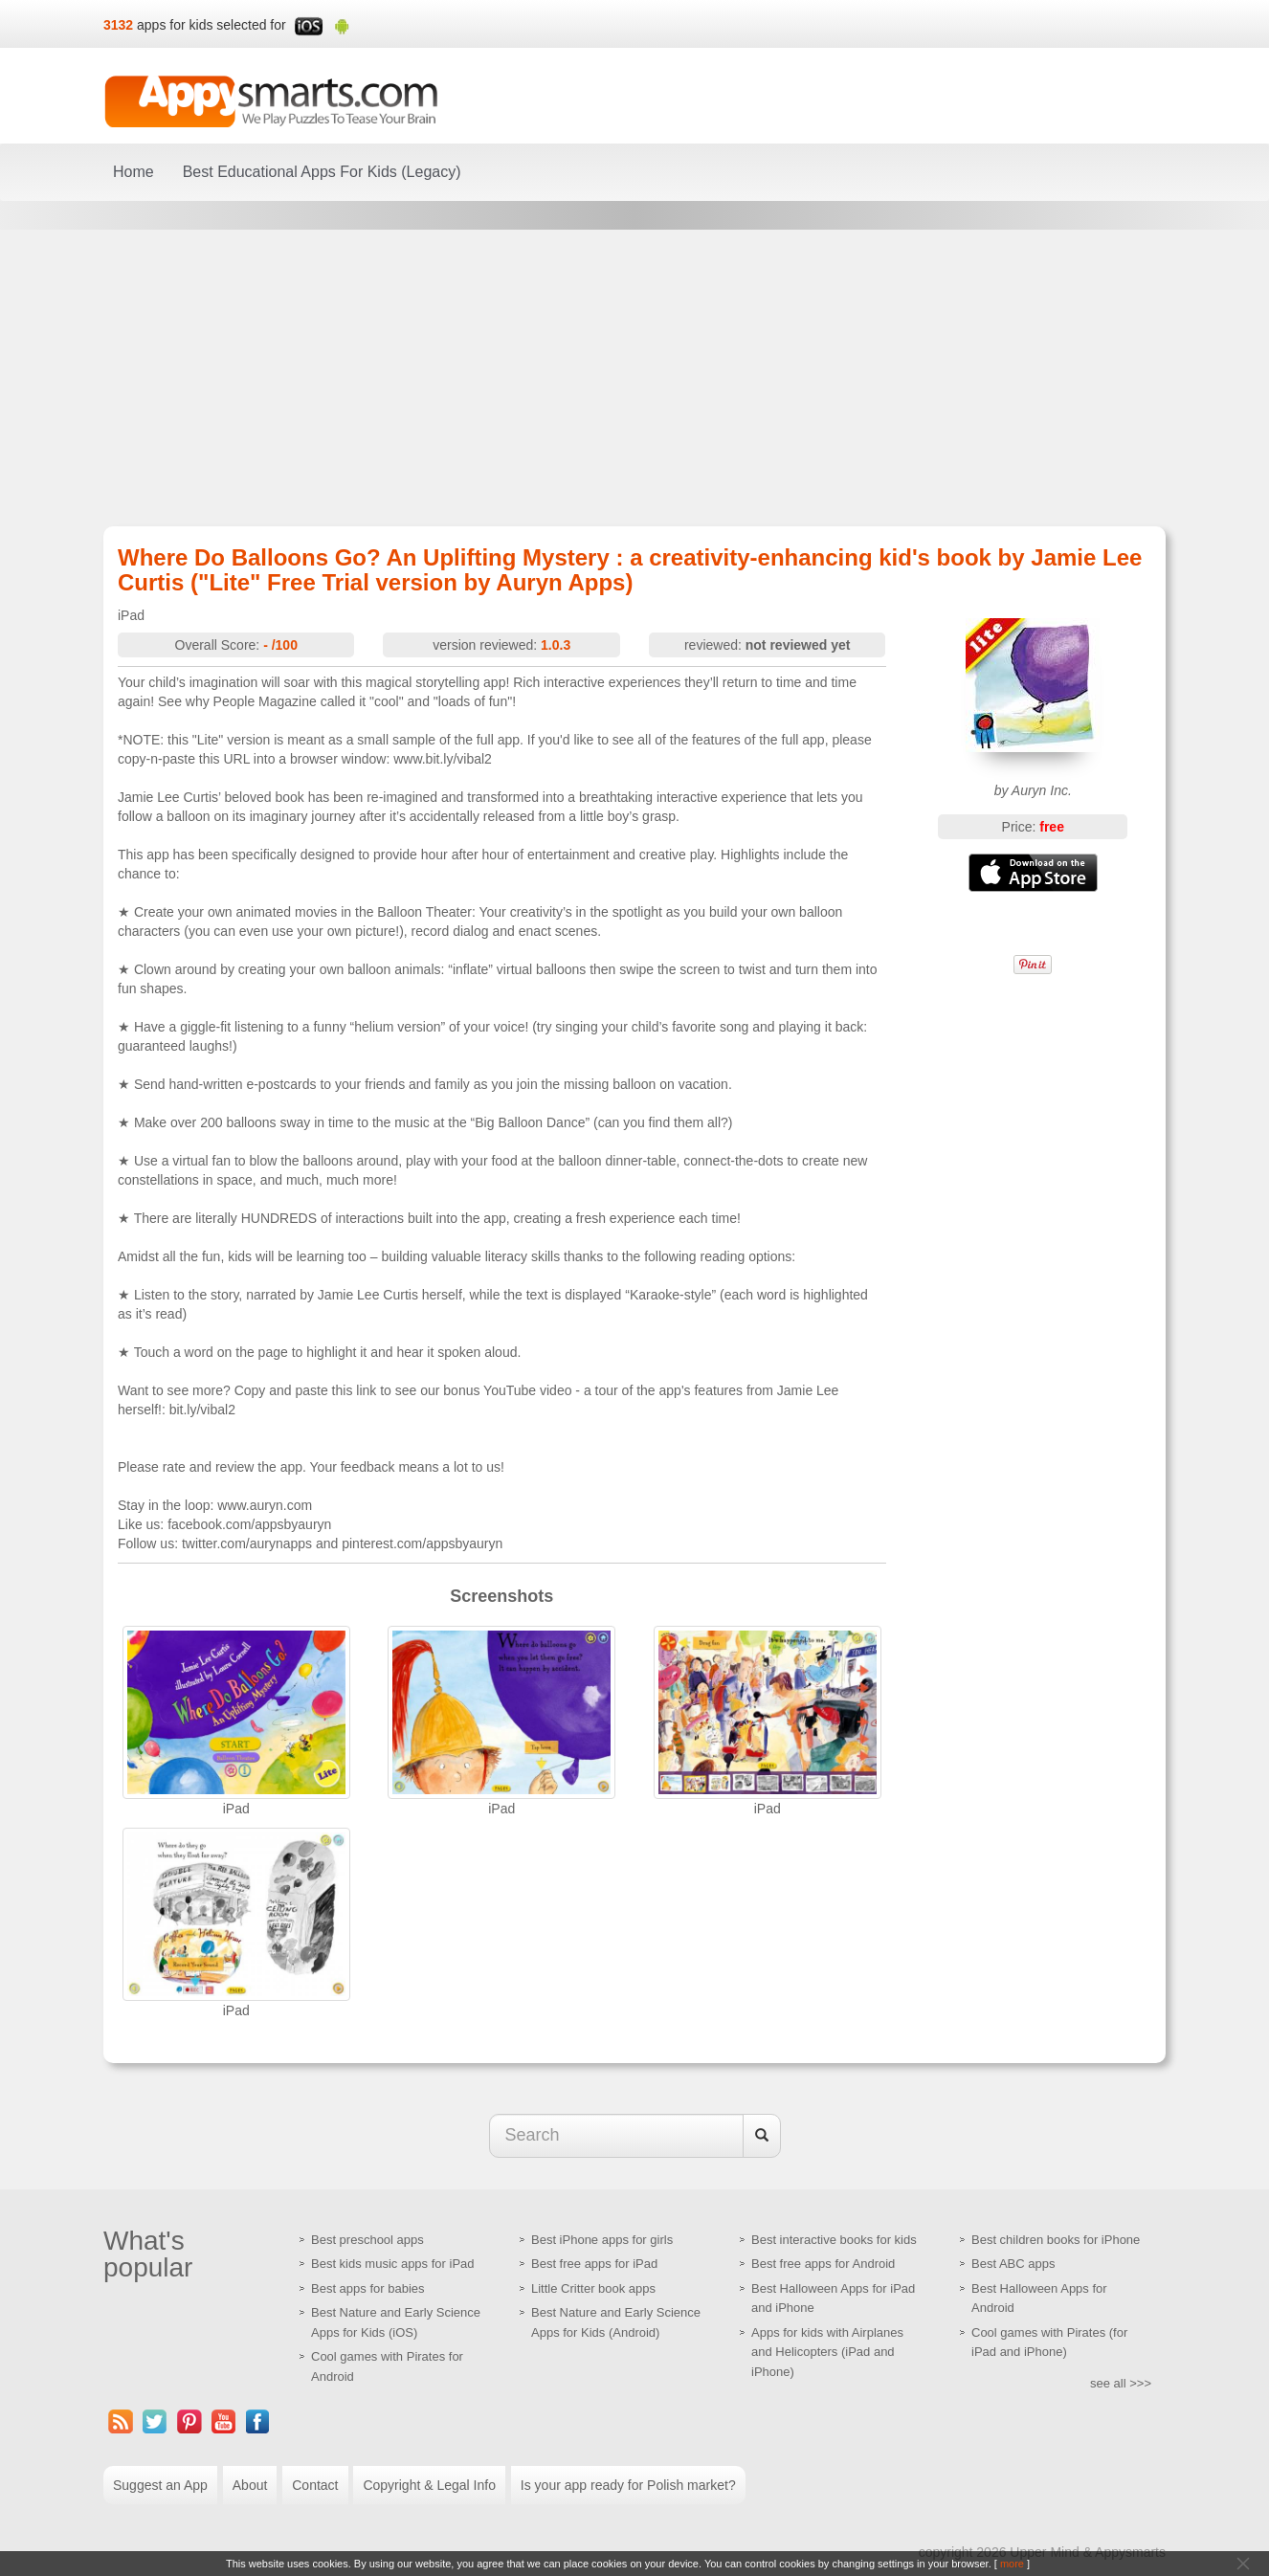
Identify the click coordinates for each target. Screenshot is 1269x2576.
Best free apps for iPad (594, 2263)
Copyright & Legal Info (429, 2485)
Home (133, 172)
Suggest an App (160, 2485)
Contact (315, 2485)
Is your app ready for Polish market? (628, 2485)
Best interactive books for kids (834, 2239)
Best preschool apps (367, 2239)
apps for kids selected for (211, 25)
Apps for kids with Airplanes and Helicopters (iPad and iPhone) (827, 2352)
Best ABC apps (1013, 2263)
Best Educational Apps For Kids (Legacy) (322, 172)
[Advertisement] (634, 378)
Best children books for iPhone (1055, 2239)
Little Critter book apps (593, 2288)
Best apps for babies (368, 2288)
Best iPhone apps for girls (602, 2239)
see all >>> (1120, 2383)
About (250, 2485)
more (1012, 2563)
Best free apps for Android (823, 2263)
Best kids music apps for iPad (393, 2263)
